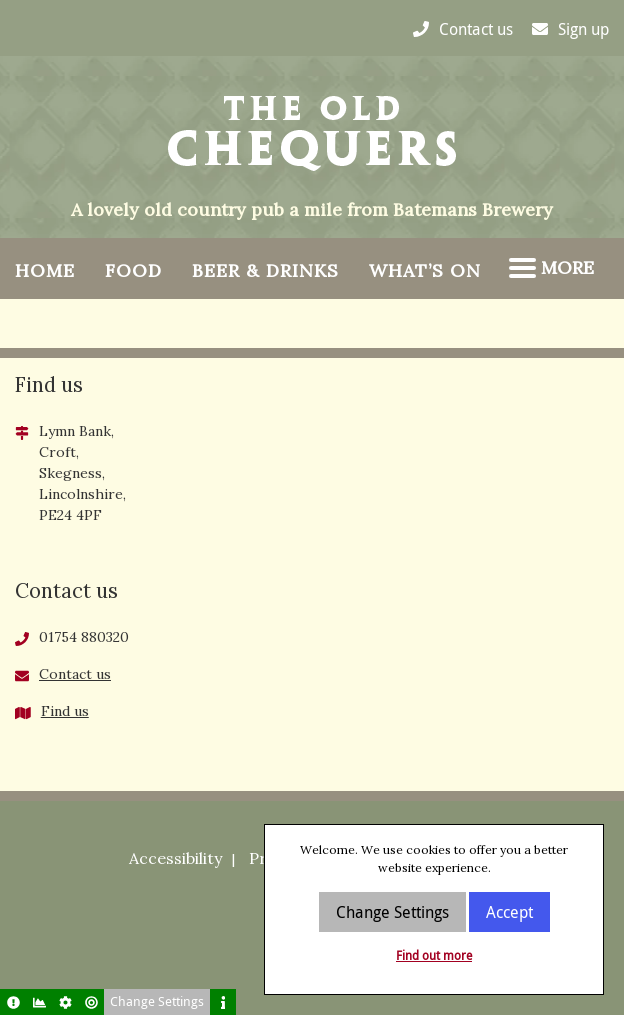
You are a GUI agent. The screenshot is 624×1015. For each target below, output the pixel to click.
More (551, 267)
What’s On (425, 270)
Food (133, 270)
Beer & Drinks (265, 270)
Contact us (75, 674)
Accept (509, 912)
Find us (65, 711)
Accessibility (175, 858)
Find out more (434, 955)
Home (45, 270)
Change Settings (392, 912)
